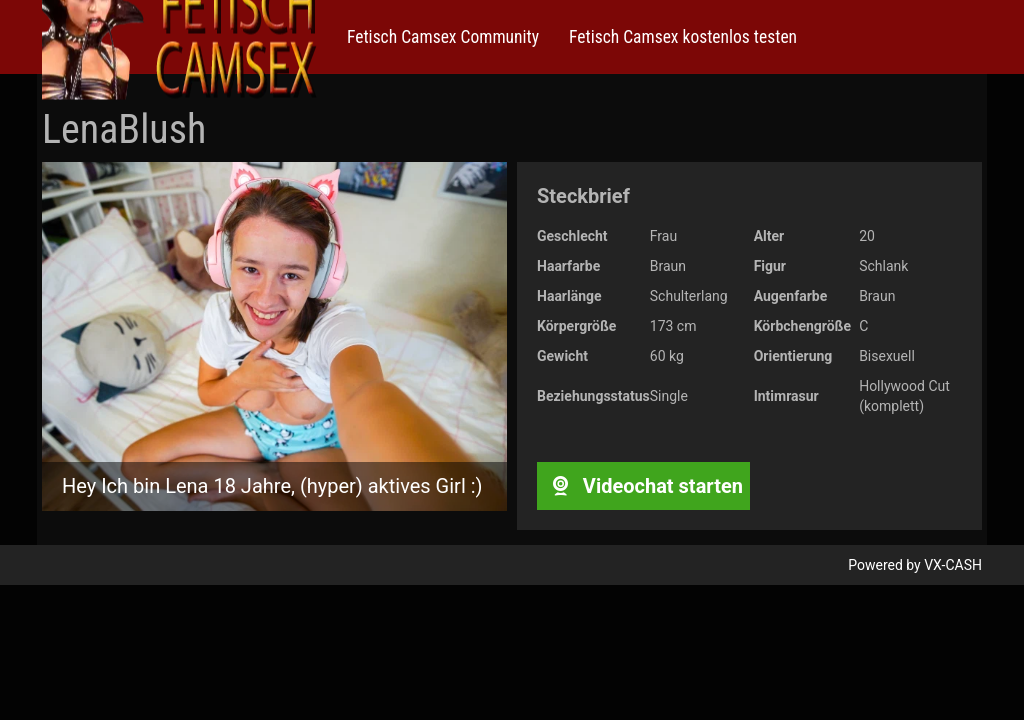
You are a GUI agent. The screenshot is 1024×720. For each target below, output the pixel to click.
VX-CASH (953, 565)
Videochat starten (643, 486)
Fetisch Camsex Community (443, 37)
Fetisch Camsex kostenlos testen (683, 37)
